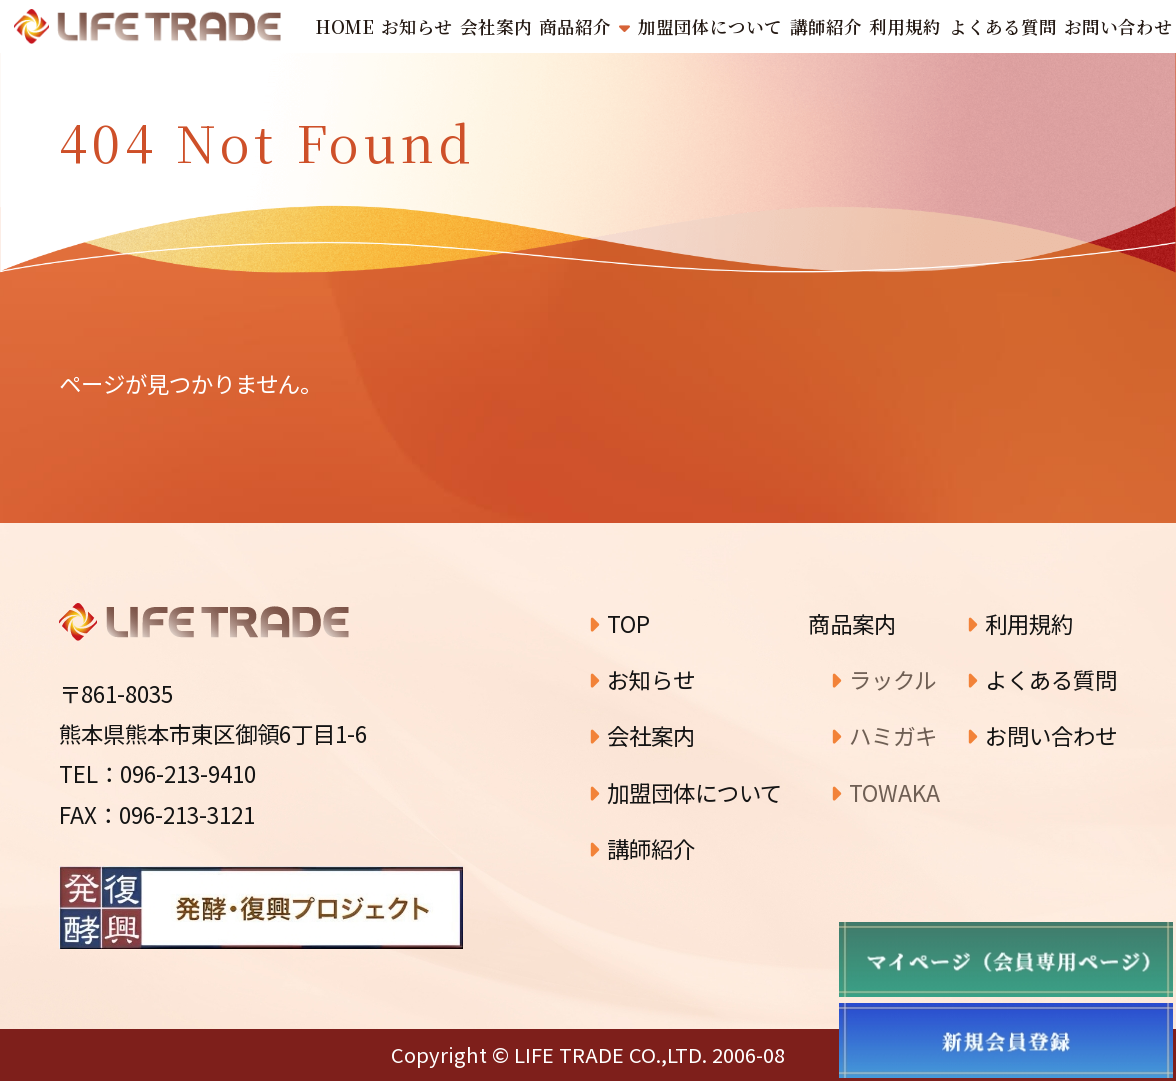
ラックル (883, 679)
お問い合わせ (1041, 735)
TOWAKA (885, 792)
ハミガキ (883, 735)
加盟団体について (685, 792)
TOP (619, 623)
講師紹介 (641, 848)
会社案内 (641, 735)
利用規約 (1019, 623)
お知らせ (641, 679)
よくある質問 (1041, 679)
